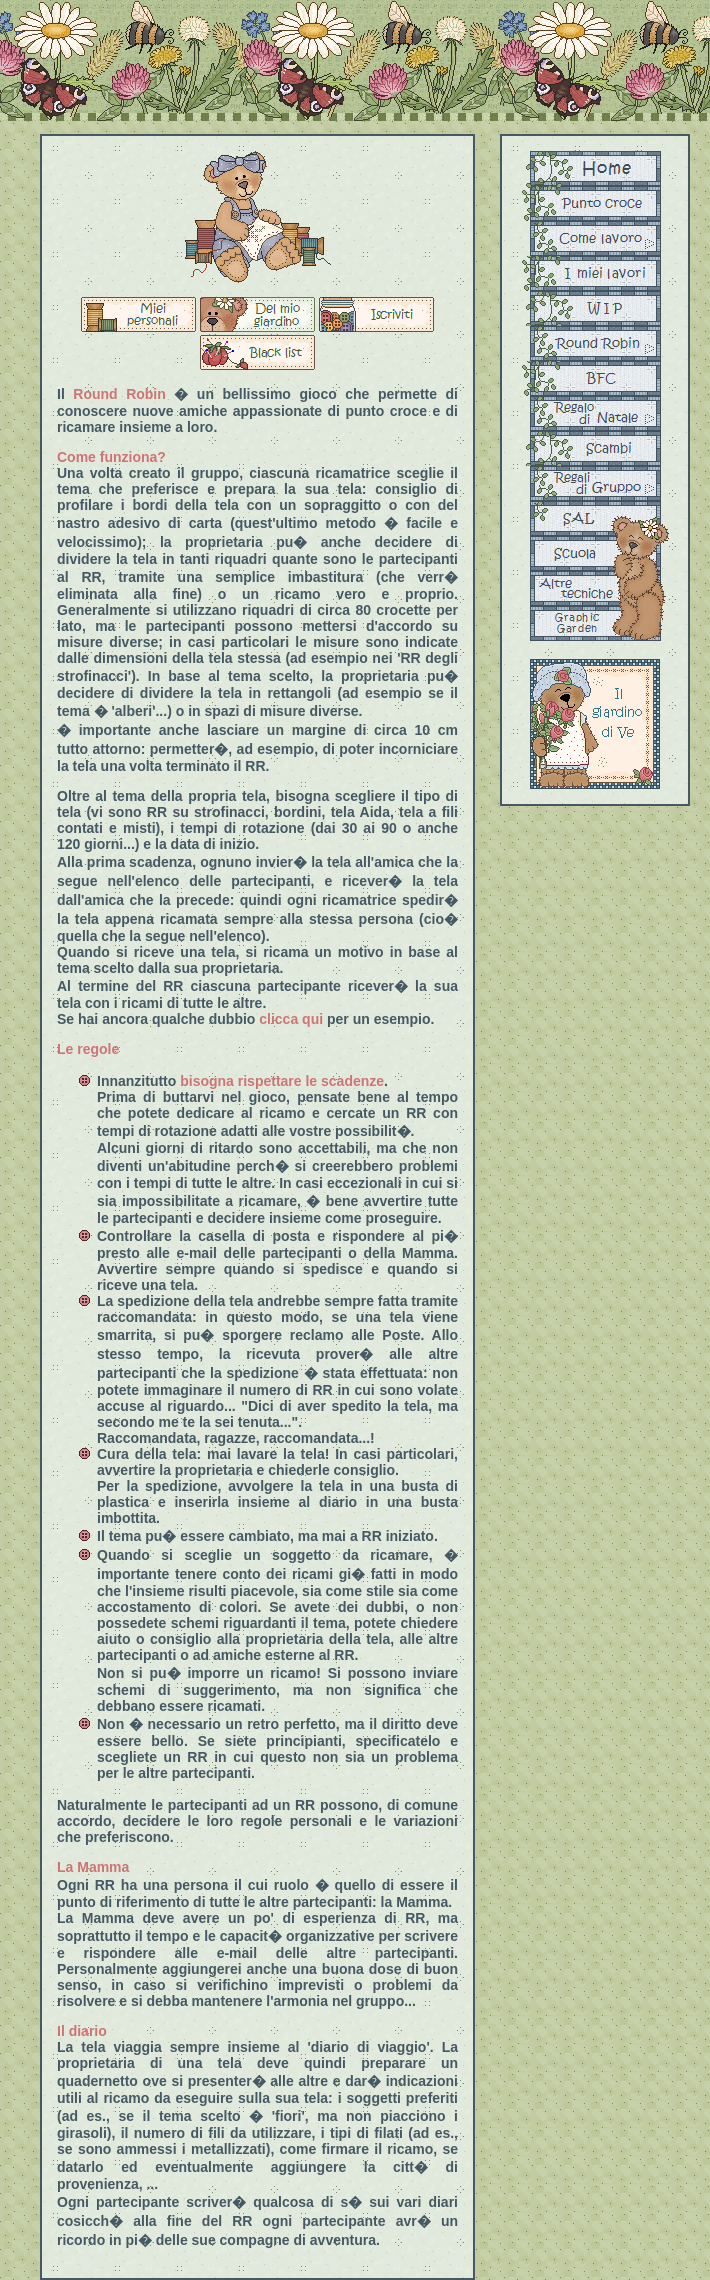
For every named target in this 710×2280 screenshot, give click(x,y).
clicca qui (291, 1019)
